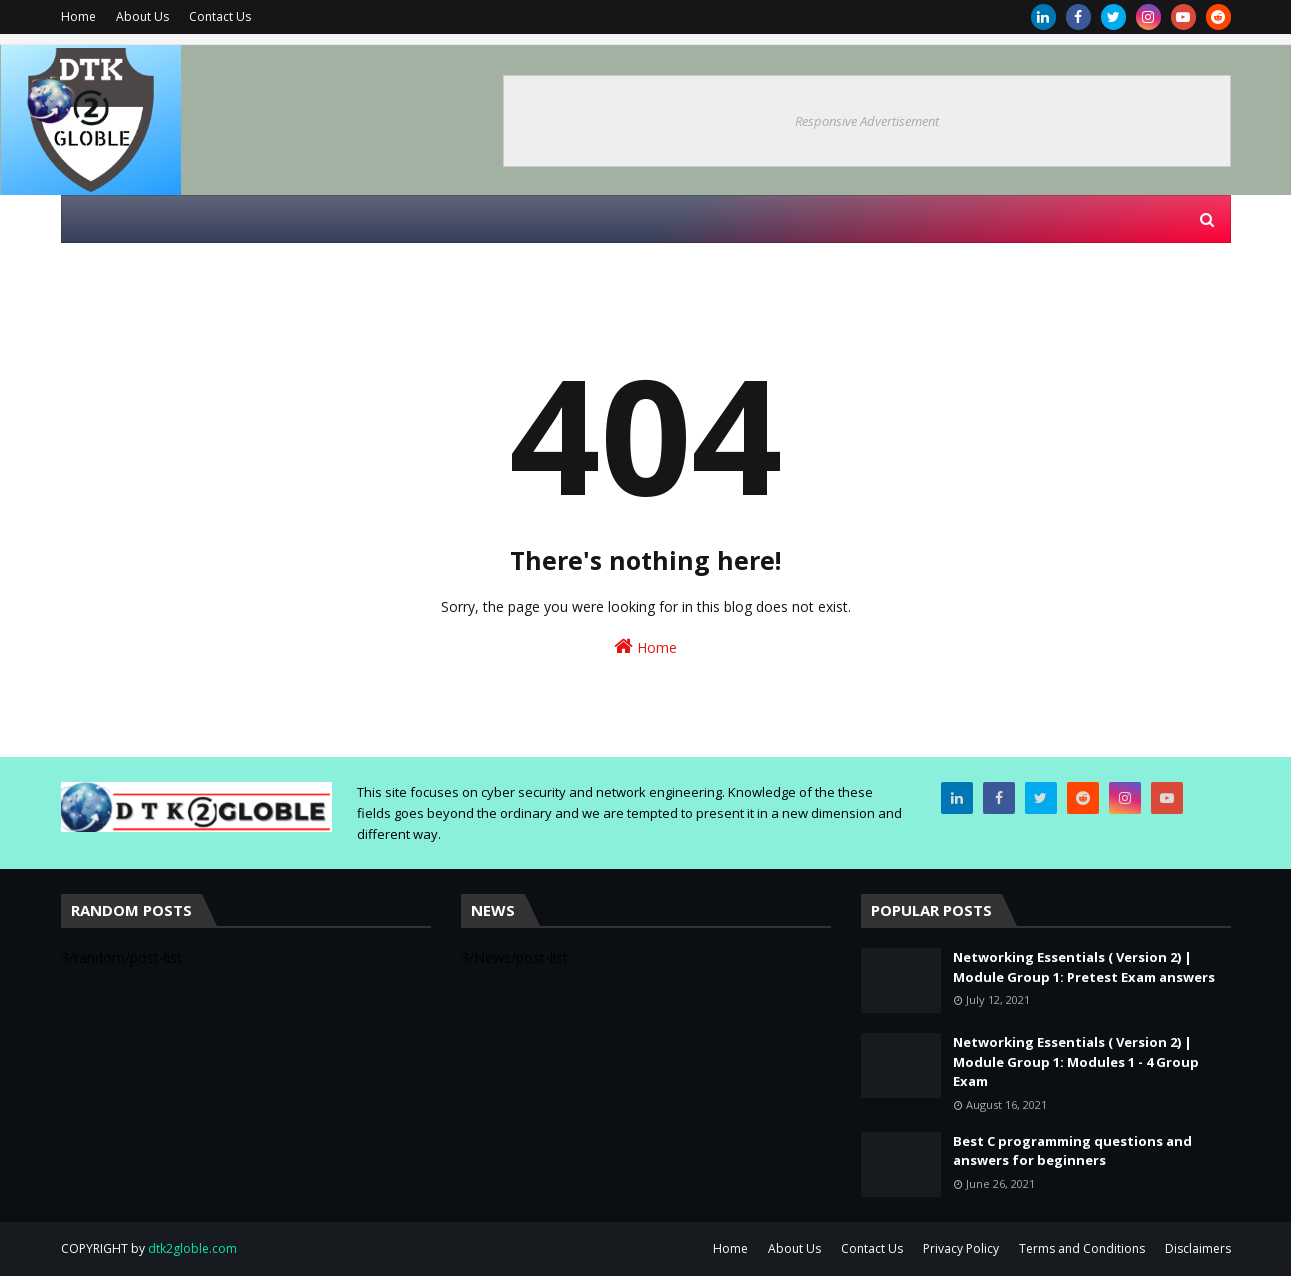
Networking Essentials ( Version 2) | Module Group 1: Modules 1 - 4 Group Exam (1076, 1061)
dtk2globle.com (192, 1248)
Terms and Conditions (1082, 1248)
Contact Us (220, 16)
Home (78, 16)
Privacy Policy (961, 1248)
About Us (142, 16)
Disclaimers (1198, 1248)
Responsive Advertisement (867, 121)
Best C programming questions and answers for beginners (1072, 1151)
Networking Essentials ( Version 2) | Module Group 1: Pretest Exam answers (1084, 967)
